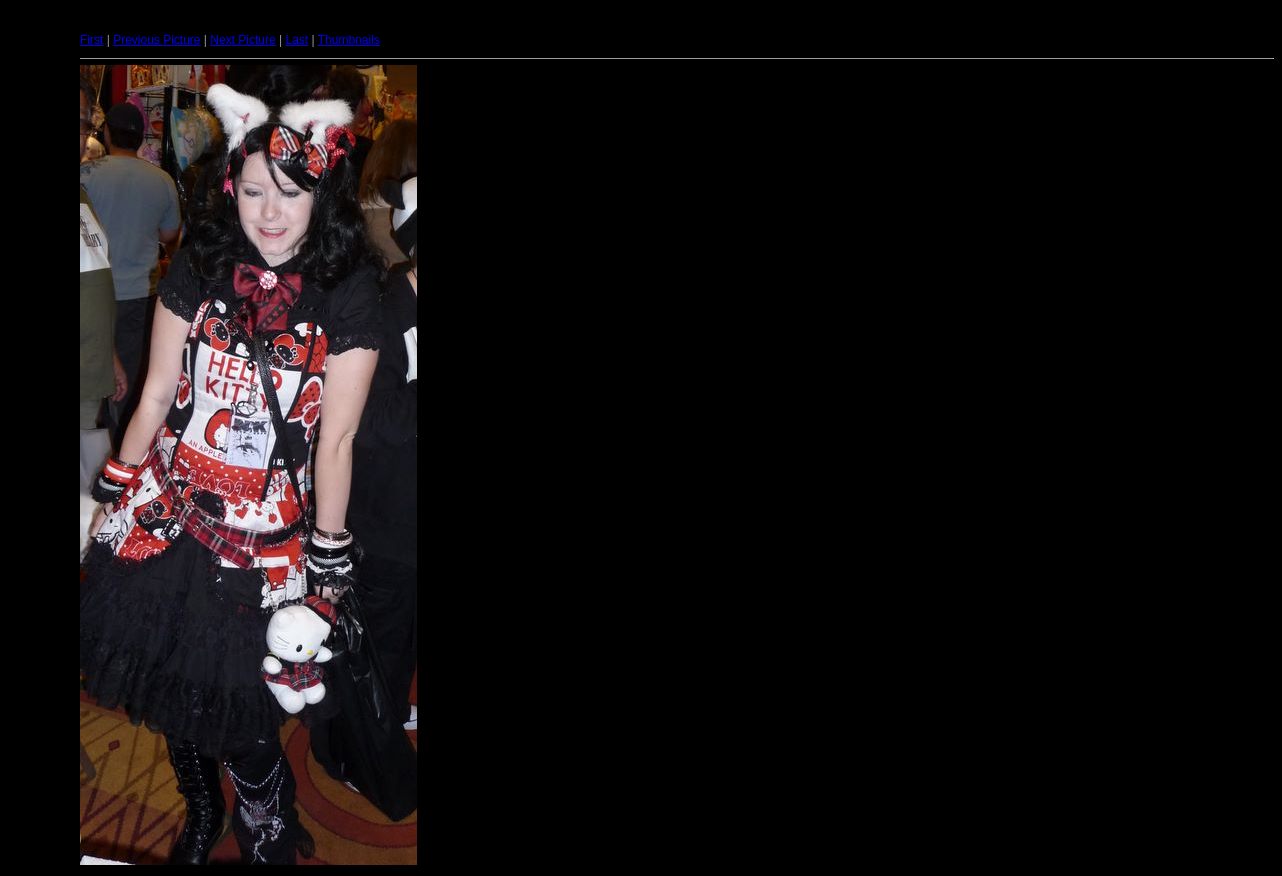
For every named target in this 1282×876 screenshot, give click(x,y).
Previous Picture (156, 40)
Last (296, 40)
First (91, 40)
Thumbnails (349, 40)
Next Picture (242, 40)
